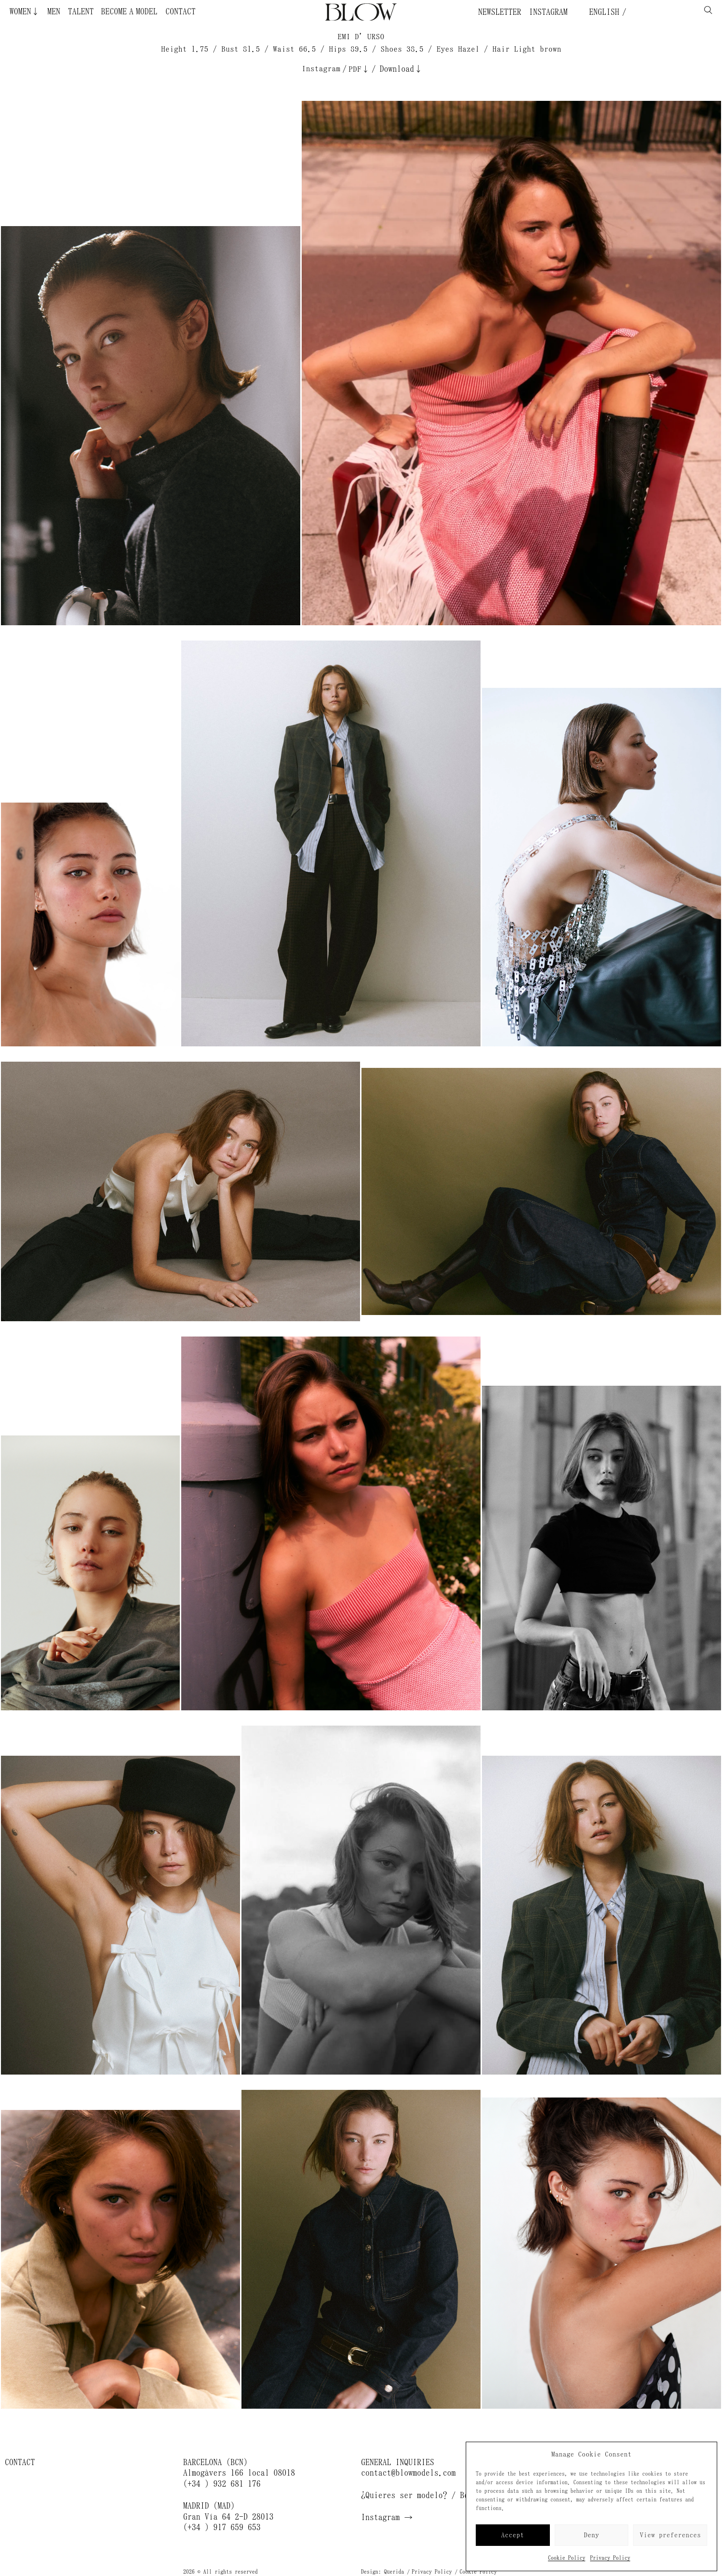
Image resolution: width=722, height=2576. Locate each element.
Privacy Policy (610, 2558)
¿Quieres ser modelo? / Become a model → (447, 2495)
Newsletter (499, 12)
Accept (512, 2535)
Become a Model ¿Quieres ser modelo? (102, 11)
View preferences (670, 2535)
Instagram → (387, 2517)
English (602, 12)
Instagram (548, 12)
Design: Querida (382, 2572)
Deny (591, 2535)
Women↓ (25, 11)
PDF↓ (359, 69)
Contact (180, 11)
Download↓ (401, 69)
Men (53, 11)
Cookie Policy (566, 2558)
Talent (81, 11)
